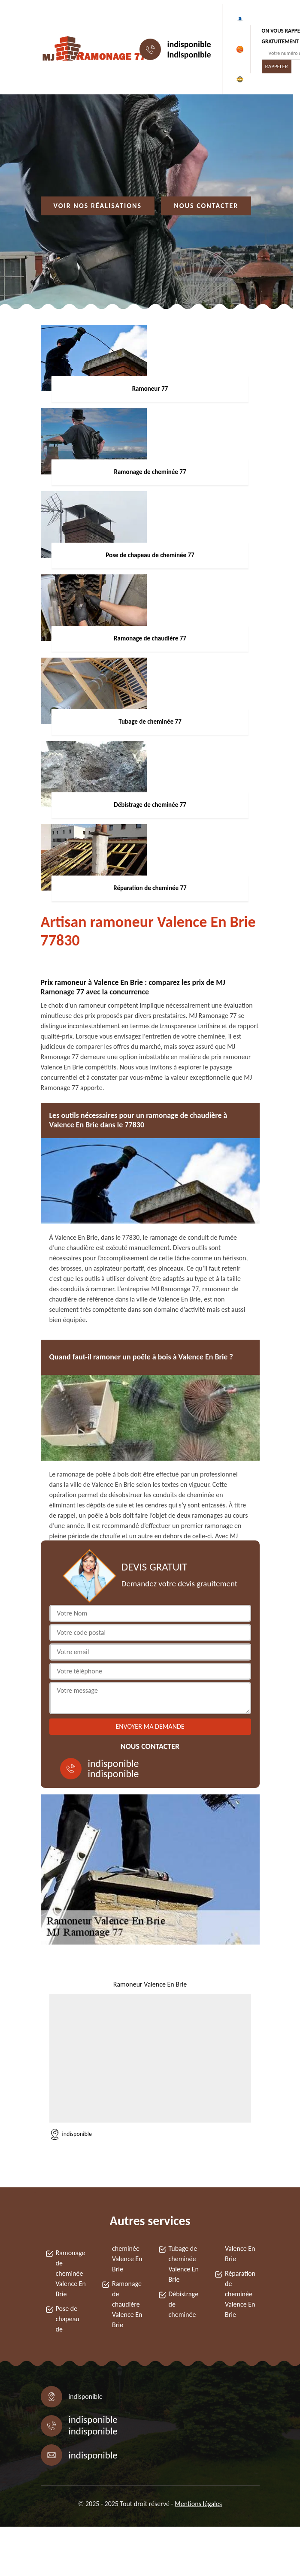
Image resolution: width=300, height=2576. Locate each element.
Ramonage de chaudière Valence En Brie (127, 2304)
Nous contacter (206, 206)
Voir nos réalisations (98, 206)
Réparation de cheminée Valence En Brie (240, 2294)
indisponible (189, 44)
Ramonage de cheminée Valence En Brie (71, 2273)
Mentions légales (198, 2504)
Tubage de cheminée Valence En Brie (184, 2263)
